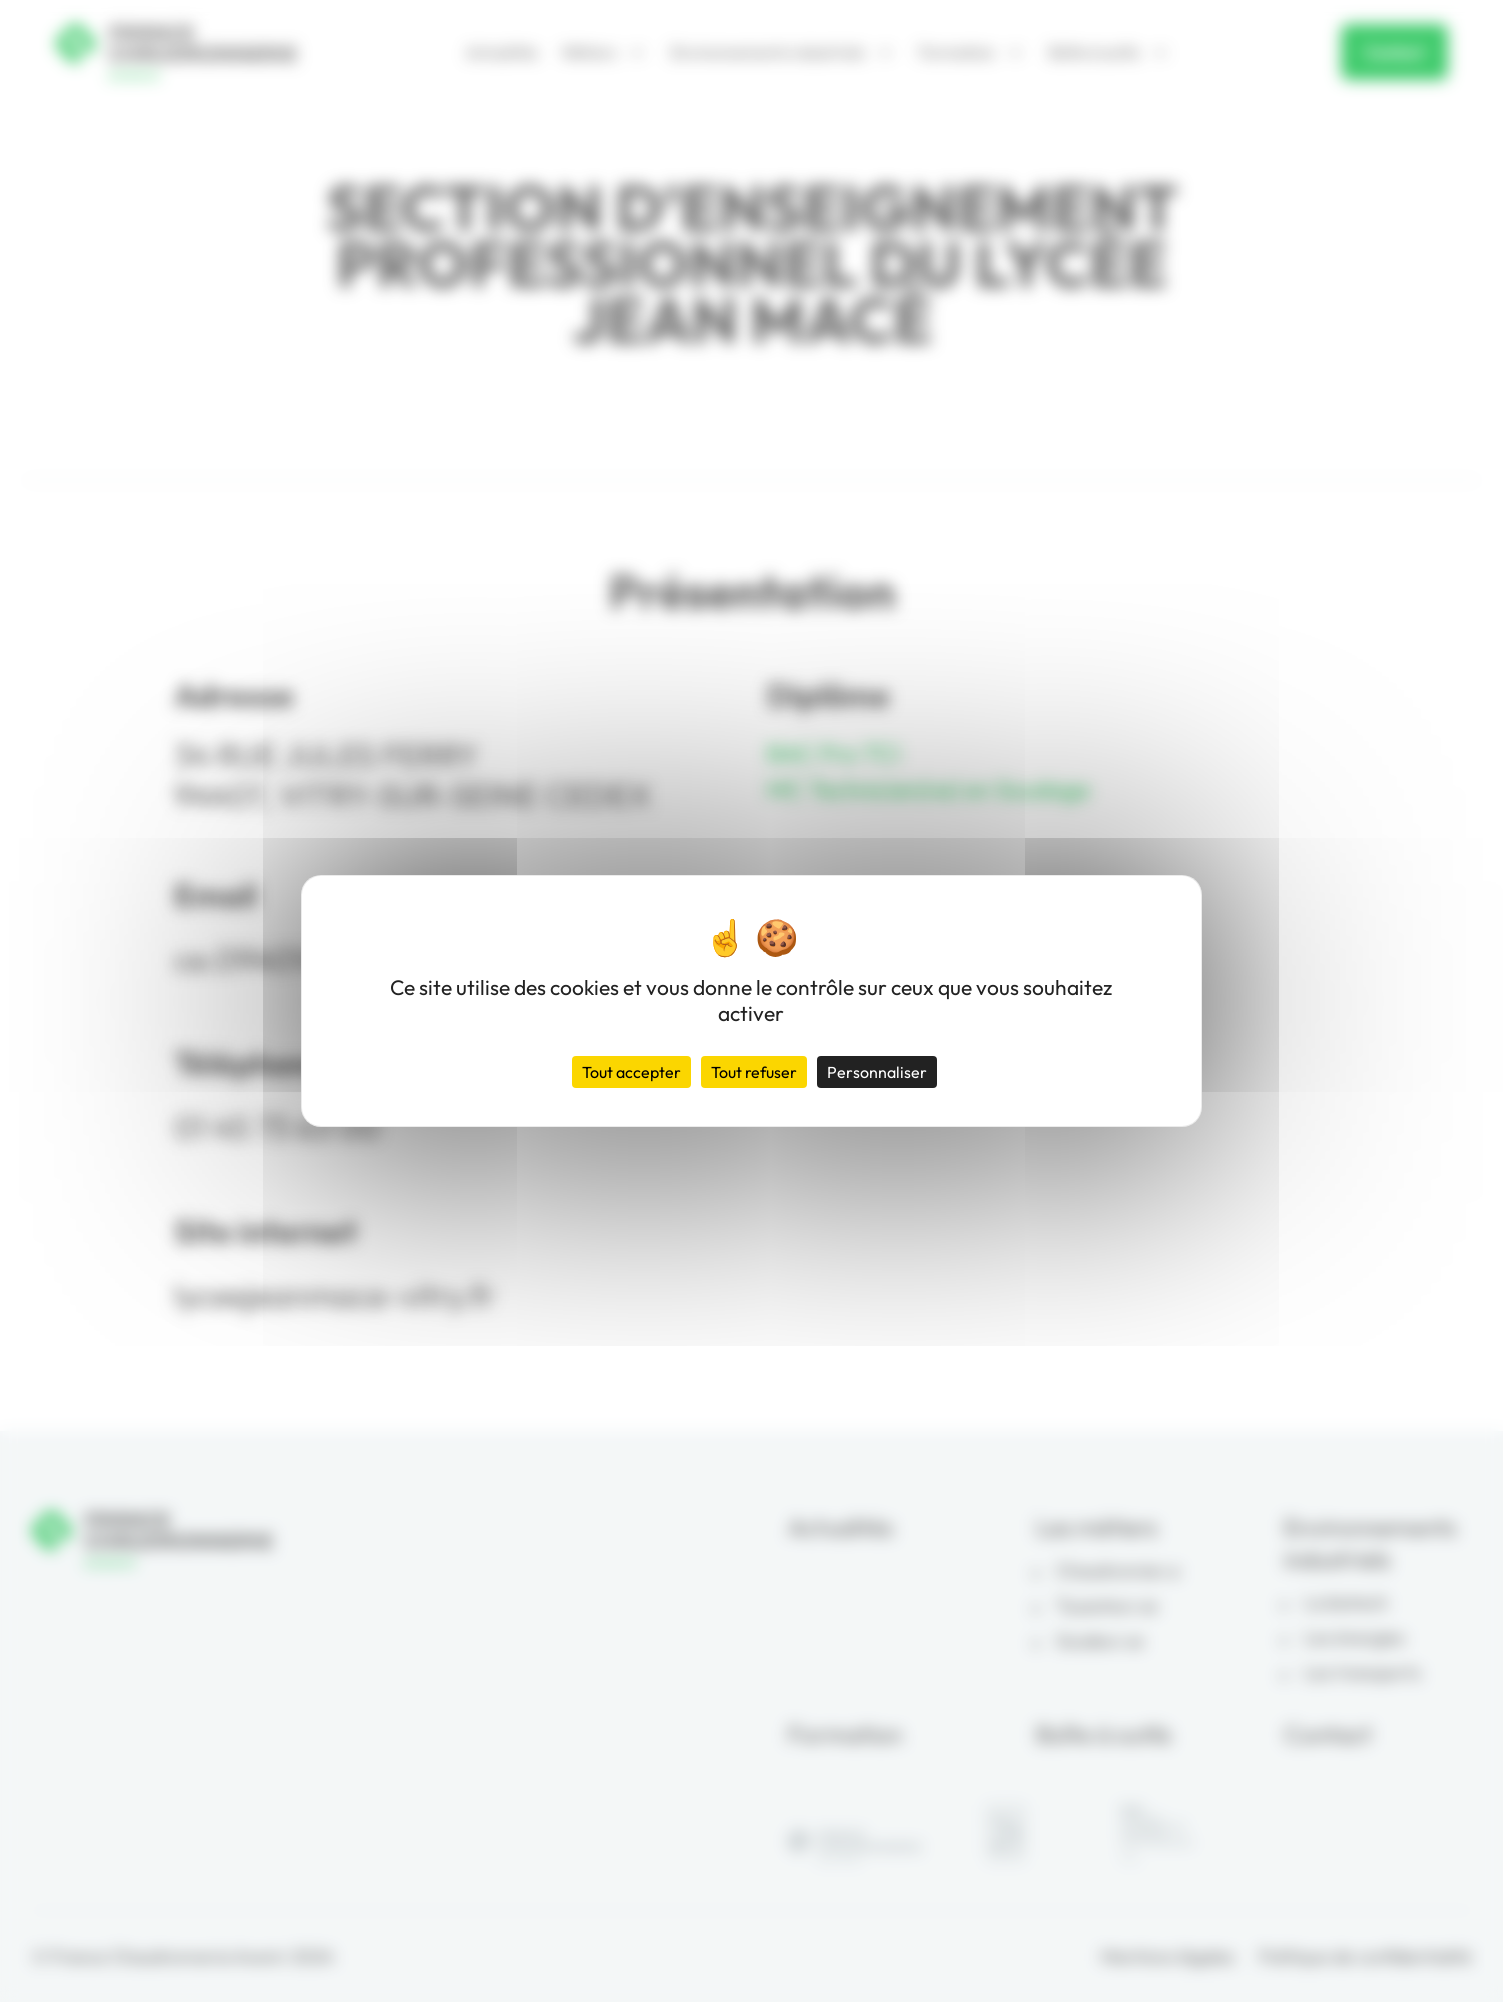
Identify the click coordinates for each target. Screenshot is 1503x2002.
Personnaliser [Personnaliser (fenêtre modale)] (877, 1072)
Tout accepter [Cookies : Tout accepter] (631, 1072)
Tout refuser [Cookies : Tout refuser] (754, 1072)
